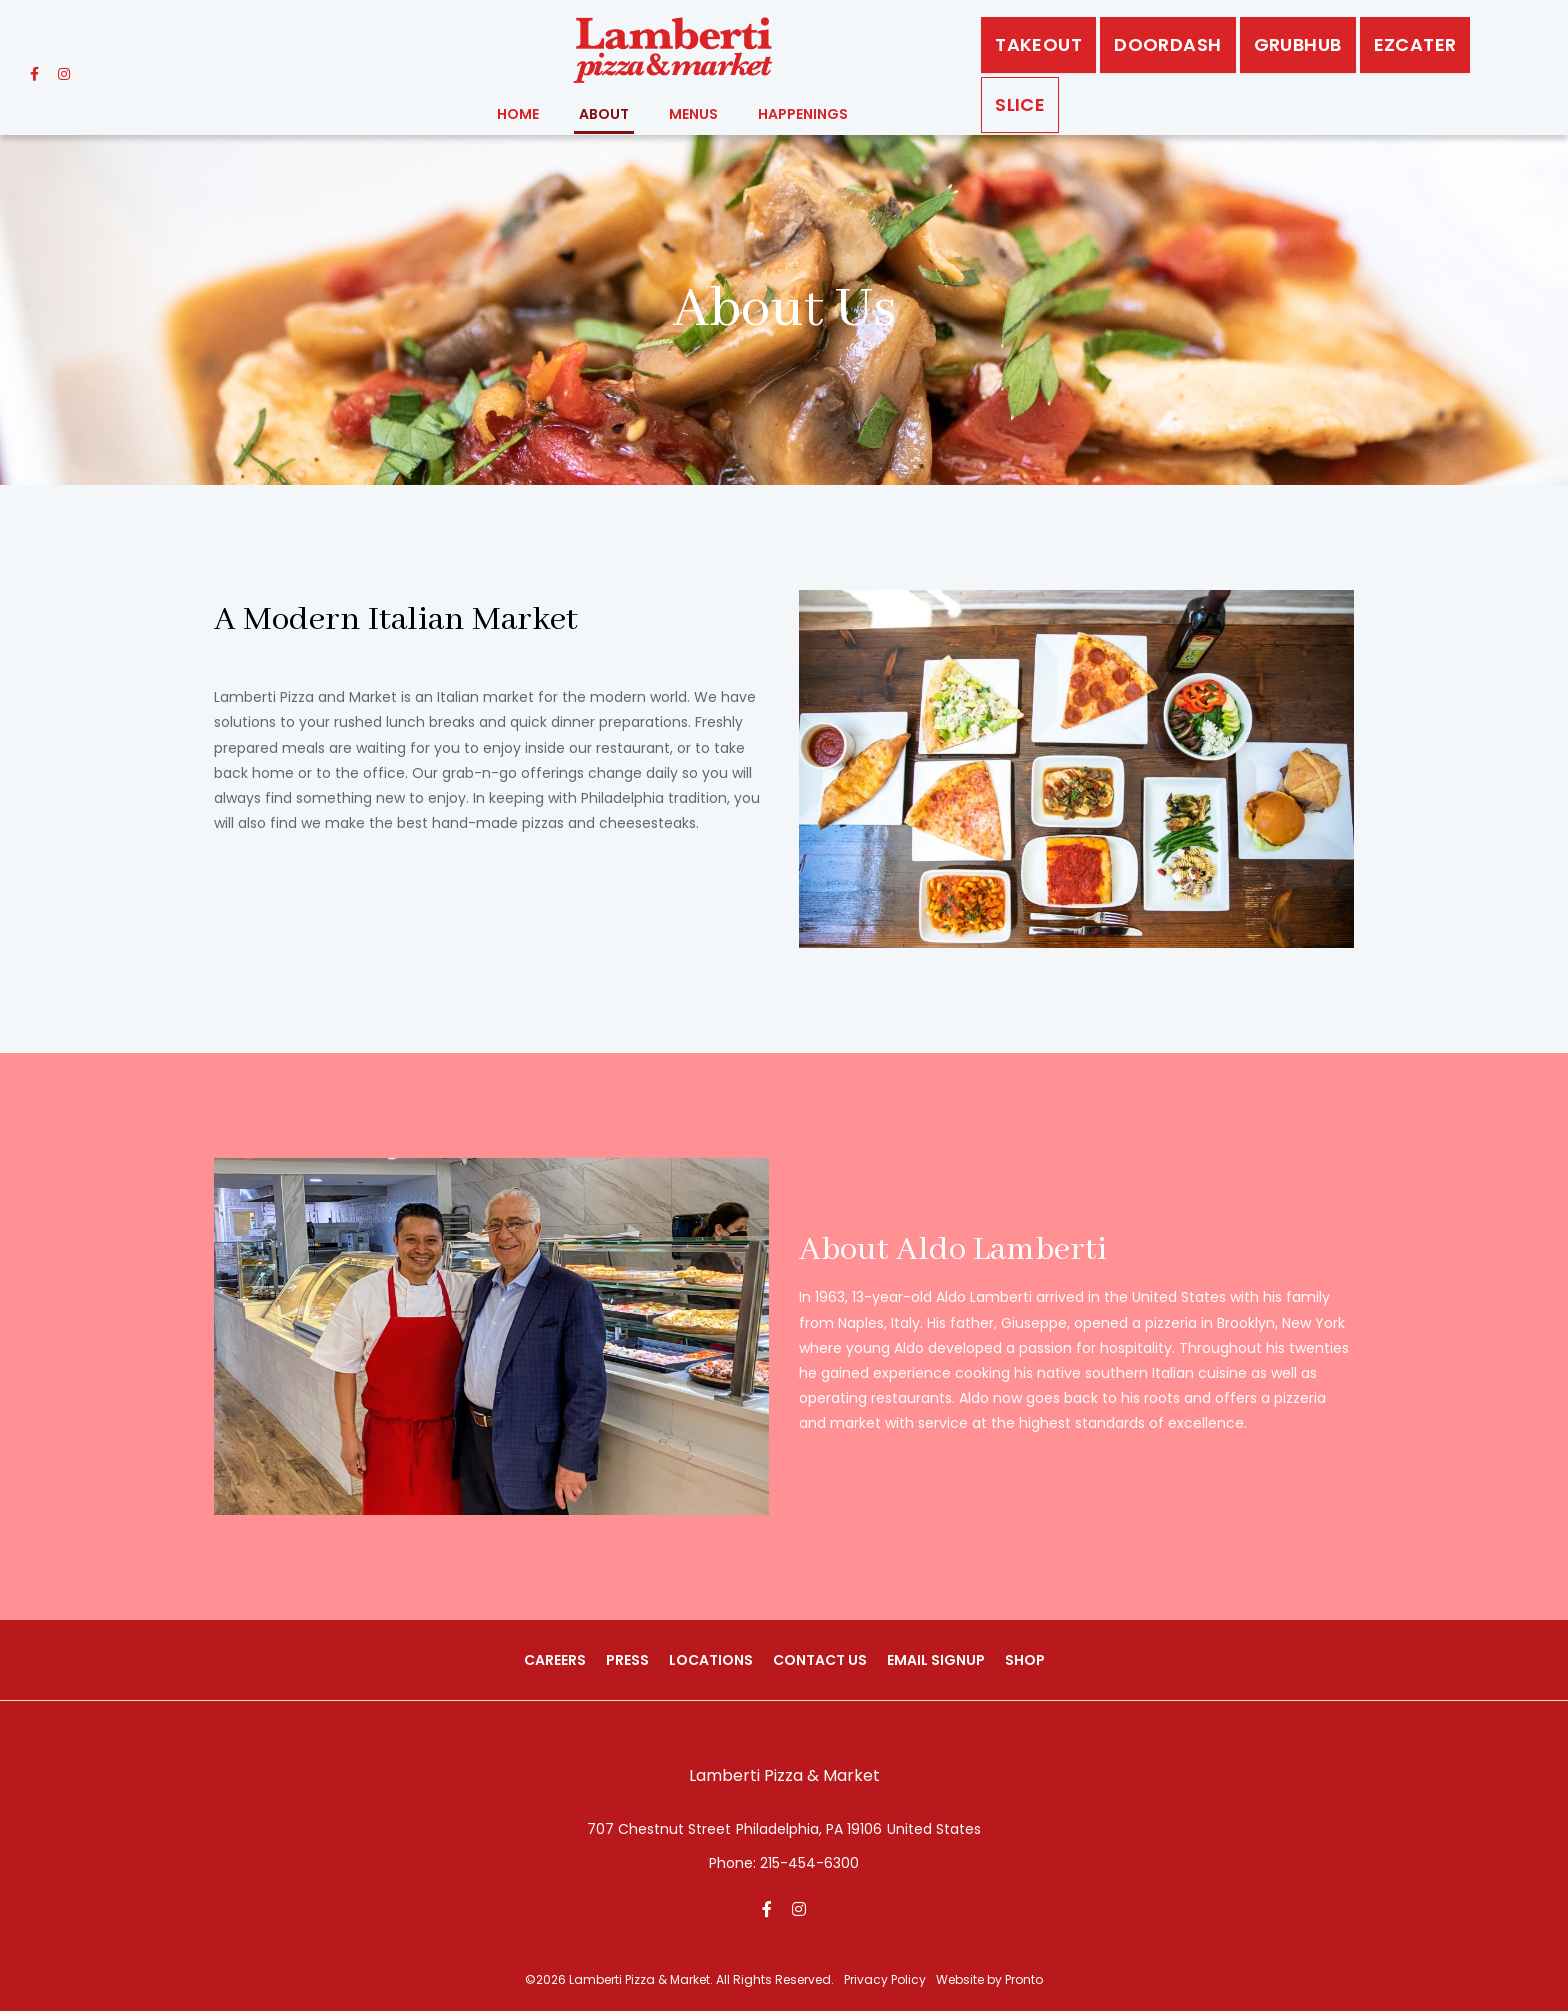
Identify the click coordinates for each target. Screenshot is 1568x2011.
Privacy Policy (885, 1979)
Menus (693, 114)
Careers (555, 1660)
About (604, 114)
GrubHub (1298, 44)
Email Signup (936, 1660)
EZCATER (1415, 44)
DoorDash (1167, 44)
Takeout (1038, 44)
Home (518, 114)
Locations (711, 1660)
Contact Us (820, 1660)
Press (627, 1660)
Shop (1025, 1660)
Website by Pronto (989, 1979)
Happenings (803, 114)
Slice (1020, 104)
